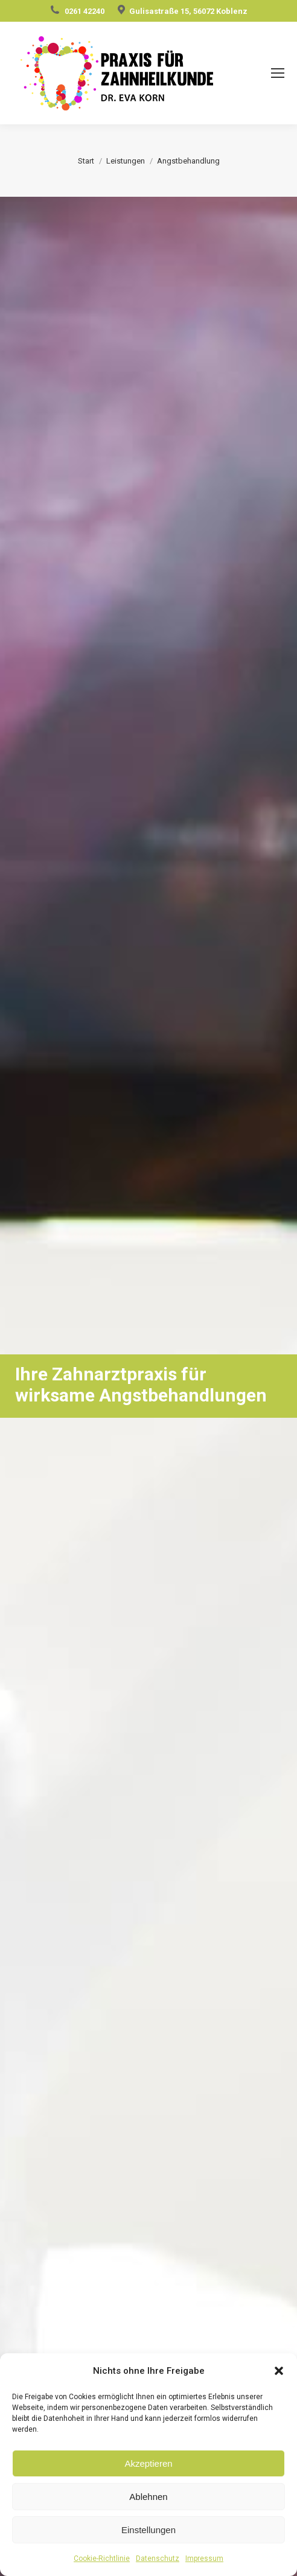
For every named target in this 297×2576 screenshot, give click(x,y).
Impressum (204, 2558)
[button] (279, 2371)
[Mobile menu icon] (277, 73)
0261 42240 (84, 11)
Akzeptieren (148, 2463)
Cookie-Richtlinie (102, 2558)
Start (86, 160)
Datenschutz (157, 2558)
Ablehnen (148, 2497)
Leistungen (125, 160)
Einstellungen (148, 2530)
